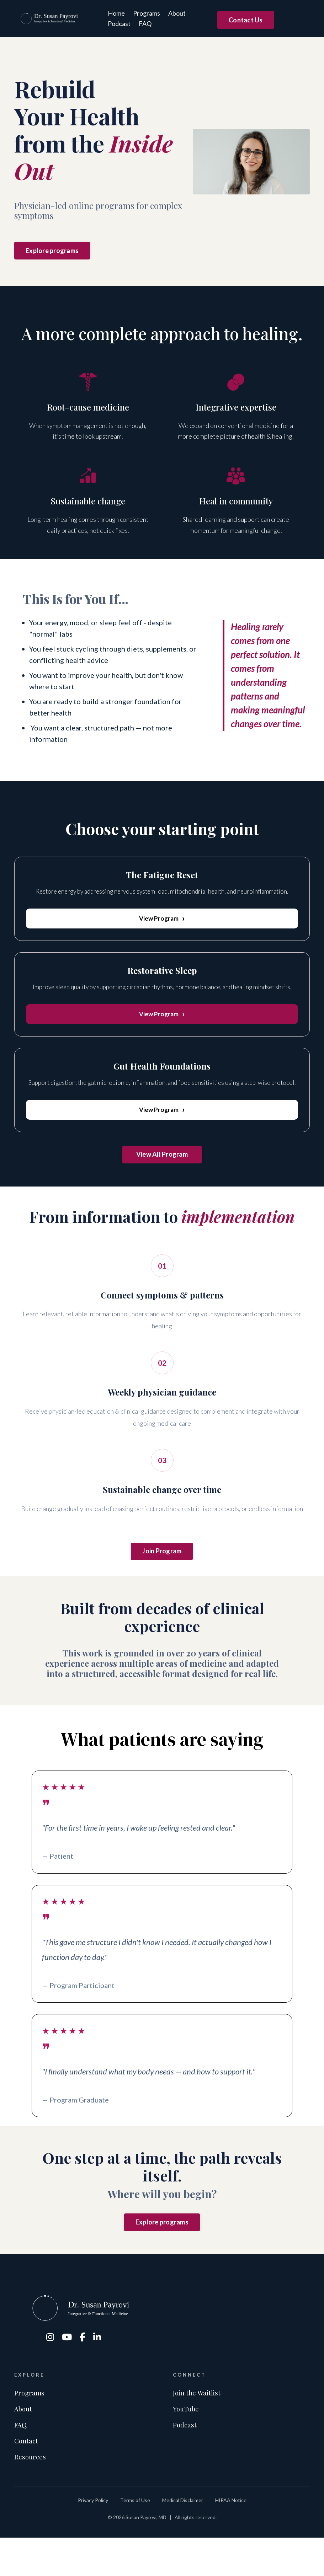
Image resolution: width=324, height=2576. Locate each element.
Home (113, 13)
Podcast (116, 23)
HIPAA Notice (230, 2538)
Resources (30, 2494)
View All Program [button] (162, 1161)
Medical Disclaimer (182, 2538)
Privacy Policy (93, 2538)
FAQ (142, 23)
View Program (162, 920)
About (173, 13)
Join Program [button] (161, 1563)
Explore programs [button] (52, 251)
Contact (27, 2476)
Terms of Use (135, 2538)
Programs (143, 13)
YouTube (187, 2440)
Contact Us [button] (246, 20)
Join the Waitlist (198, 2422)
